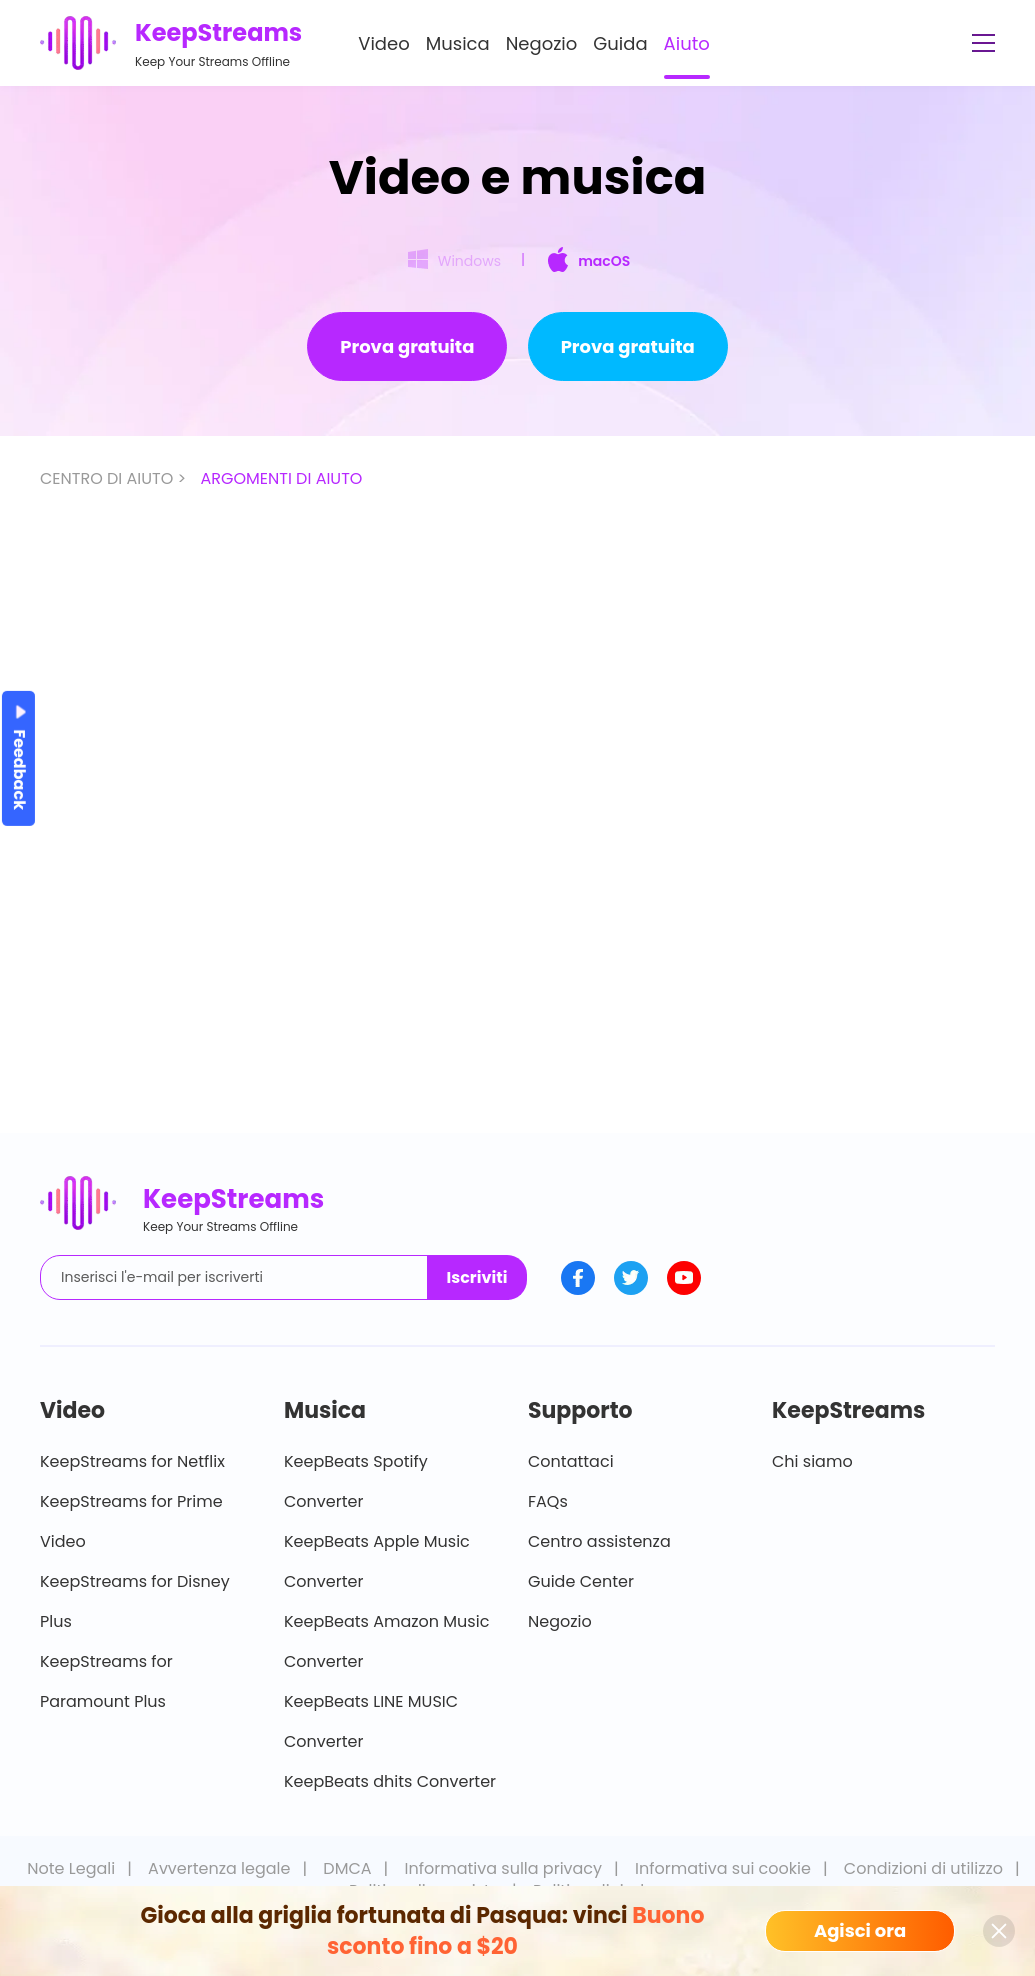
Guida (620, 43)
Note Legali (71, 1868)
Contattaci (571, 1461)
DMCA (347, 1868)
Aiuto (687, 43)
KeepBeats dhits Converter (390, 1781)
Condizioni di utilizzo (923, 1868)
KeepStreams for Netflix (132, 1461)
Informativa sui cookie (723, 1868)
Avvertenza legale (219, 1868)
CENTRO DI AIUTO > (115, 478)
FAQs (548, 1501)
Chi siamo (812, 1461)
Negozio (542, 43)
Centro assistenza (599, 1541)
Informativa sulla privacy (504, 1868)
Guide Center (581, 1581)
